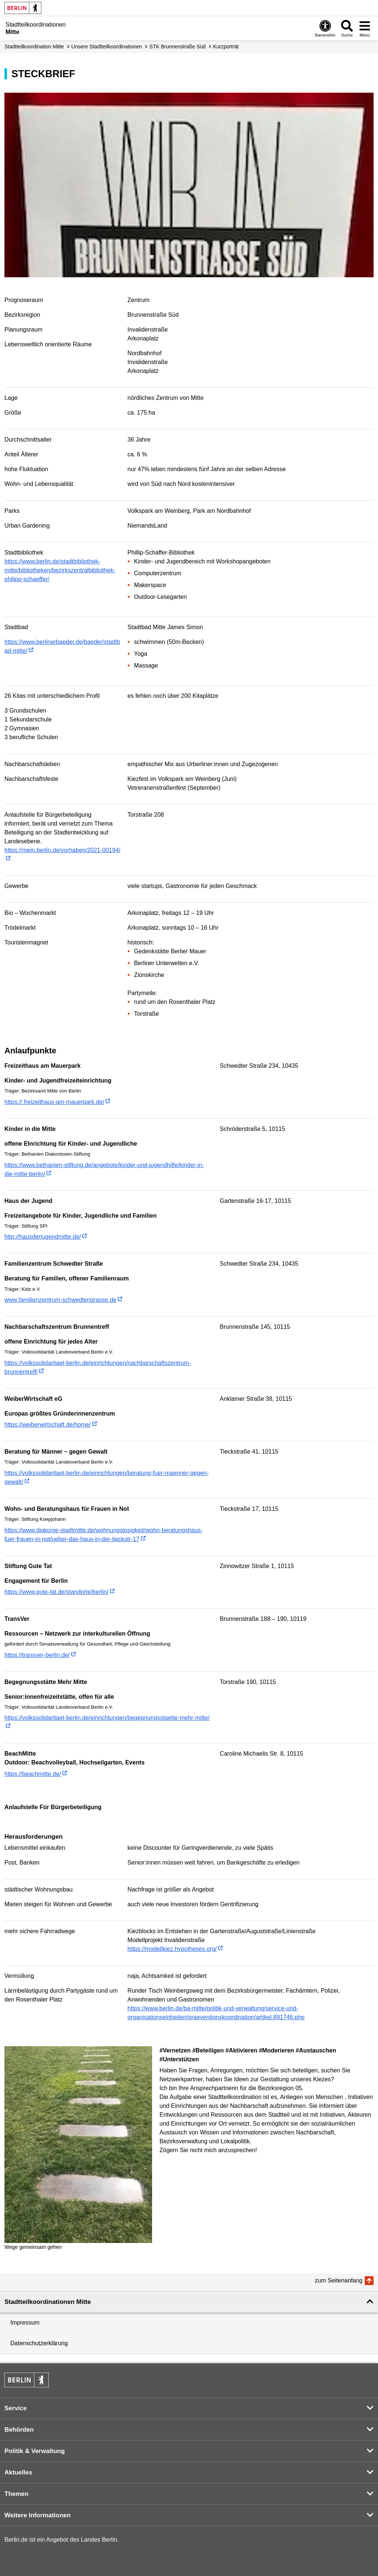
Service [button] (15, 2408)
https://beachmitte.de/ (32, 1774)
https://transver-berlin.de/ (37, 1655)
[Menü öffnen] (365, 28)
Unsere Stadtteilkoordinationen (106, 46)
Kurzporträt (225, 46)
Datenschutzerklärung (39, 2343)
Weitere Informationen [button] (37, 2515)
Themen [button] (16, 2493)
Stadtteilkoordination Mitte (34, 46)
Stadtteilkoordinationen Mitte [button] (47, 2301)
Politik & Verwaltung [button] (34, 2451)
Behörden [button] (19, 2429)
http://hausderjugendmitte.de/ (42, 1237)
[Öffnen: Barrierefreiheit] (325, 28)
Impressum (24, 2322)
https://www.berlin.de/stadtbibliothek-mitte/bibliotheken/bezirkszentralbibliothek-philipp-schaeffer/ (60, 570)
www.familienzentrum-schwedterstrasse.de (60, 1300)
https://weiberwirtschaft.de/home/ (47, 1424)
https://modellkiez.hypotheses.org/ (172, 1949)
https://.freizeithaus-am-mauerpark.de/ (54, 1102)
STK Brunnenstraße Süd (178, 46)
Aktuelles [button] (18, 2472)
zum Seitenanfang (338, 2280)
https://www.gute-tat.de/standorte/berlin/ (56, 1592)
